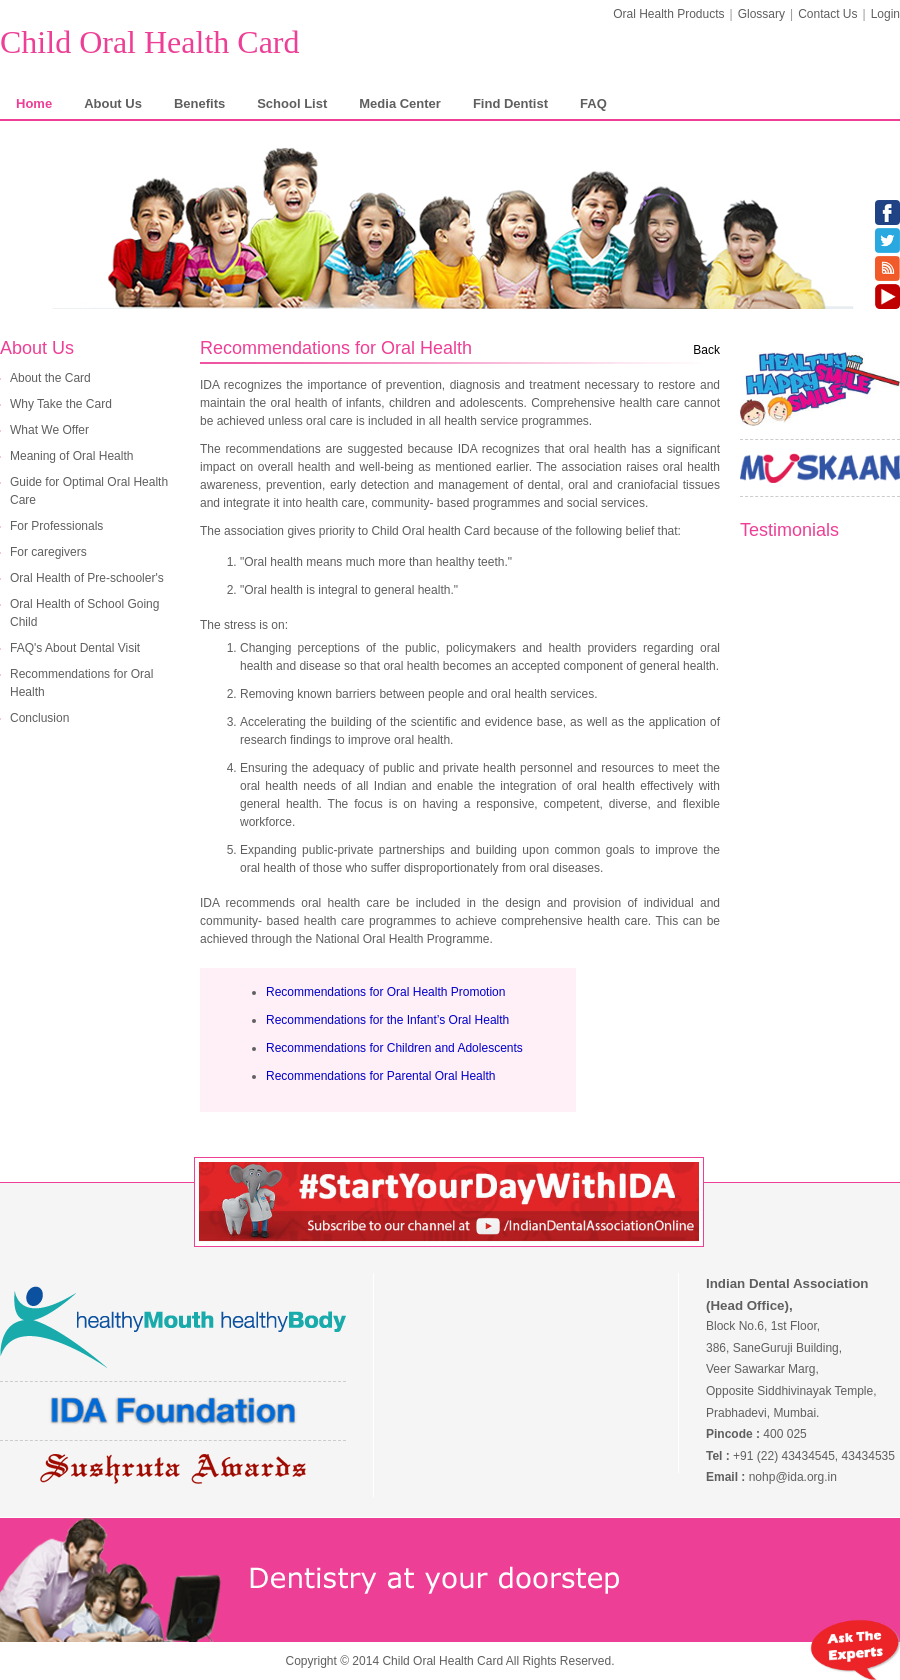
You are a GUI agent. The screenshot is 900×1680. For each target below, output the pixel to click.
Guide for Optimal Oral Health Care (89, 491)
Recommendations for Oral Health (81, 683)
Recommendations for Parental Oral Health (380, 1076)
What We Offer (49, 430)
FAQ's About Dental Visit (75, 648)
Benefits (199, 103)
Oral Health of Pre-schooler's (87, 578)
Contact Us (827, 14)
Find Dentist (510, 103)
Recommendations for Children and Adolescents (394, 1048)
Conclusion (39, 718)
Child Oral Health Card (149, 42)
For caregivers (48, 552)
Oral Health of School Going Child (84, 613)
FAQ (593, 103)
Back (706, 350)
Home (34, 103)
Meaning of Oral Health (71, 456)
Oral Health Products (668, 14)
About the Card (50, 378)
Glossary (761, 14)
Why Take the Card (61, 404)
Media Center (400, 103)
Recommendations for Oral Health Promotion (385, 992)
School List (292, 103)
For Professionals (56, 526)
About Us (113, 103)
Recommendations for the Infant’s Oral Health (387, 1020)
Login (885, 14)
